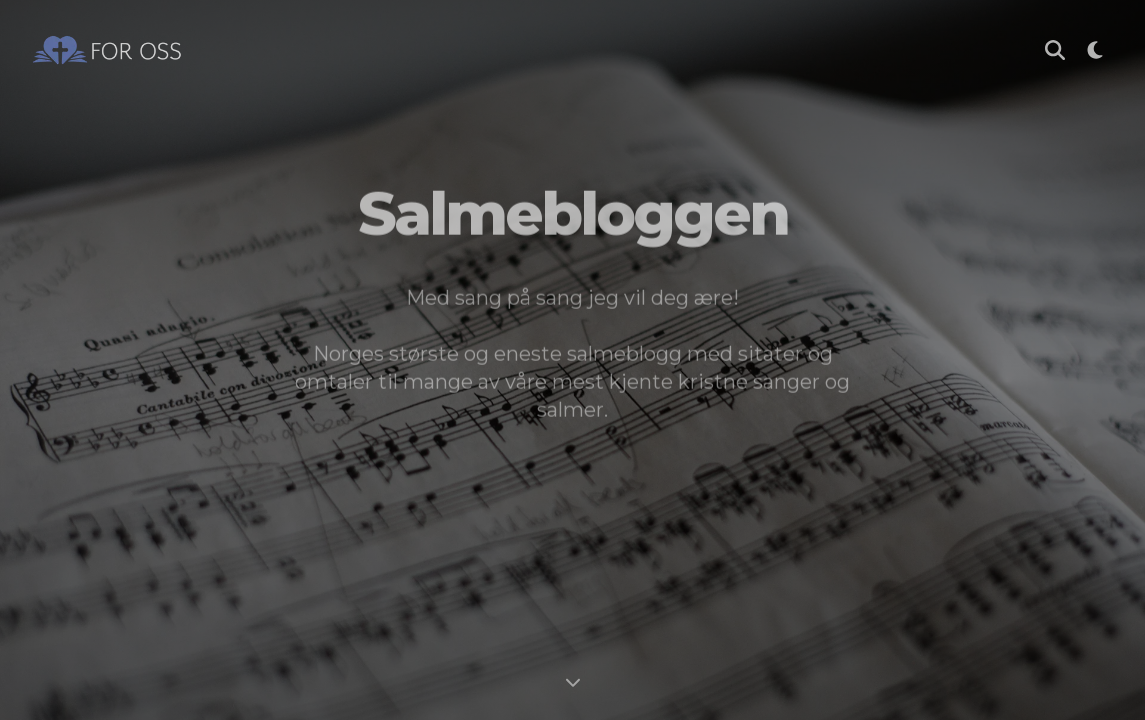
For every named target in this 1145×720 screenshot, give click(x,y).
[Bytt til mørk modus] (1095, 50)
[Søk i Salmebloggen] (1055, 50)
